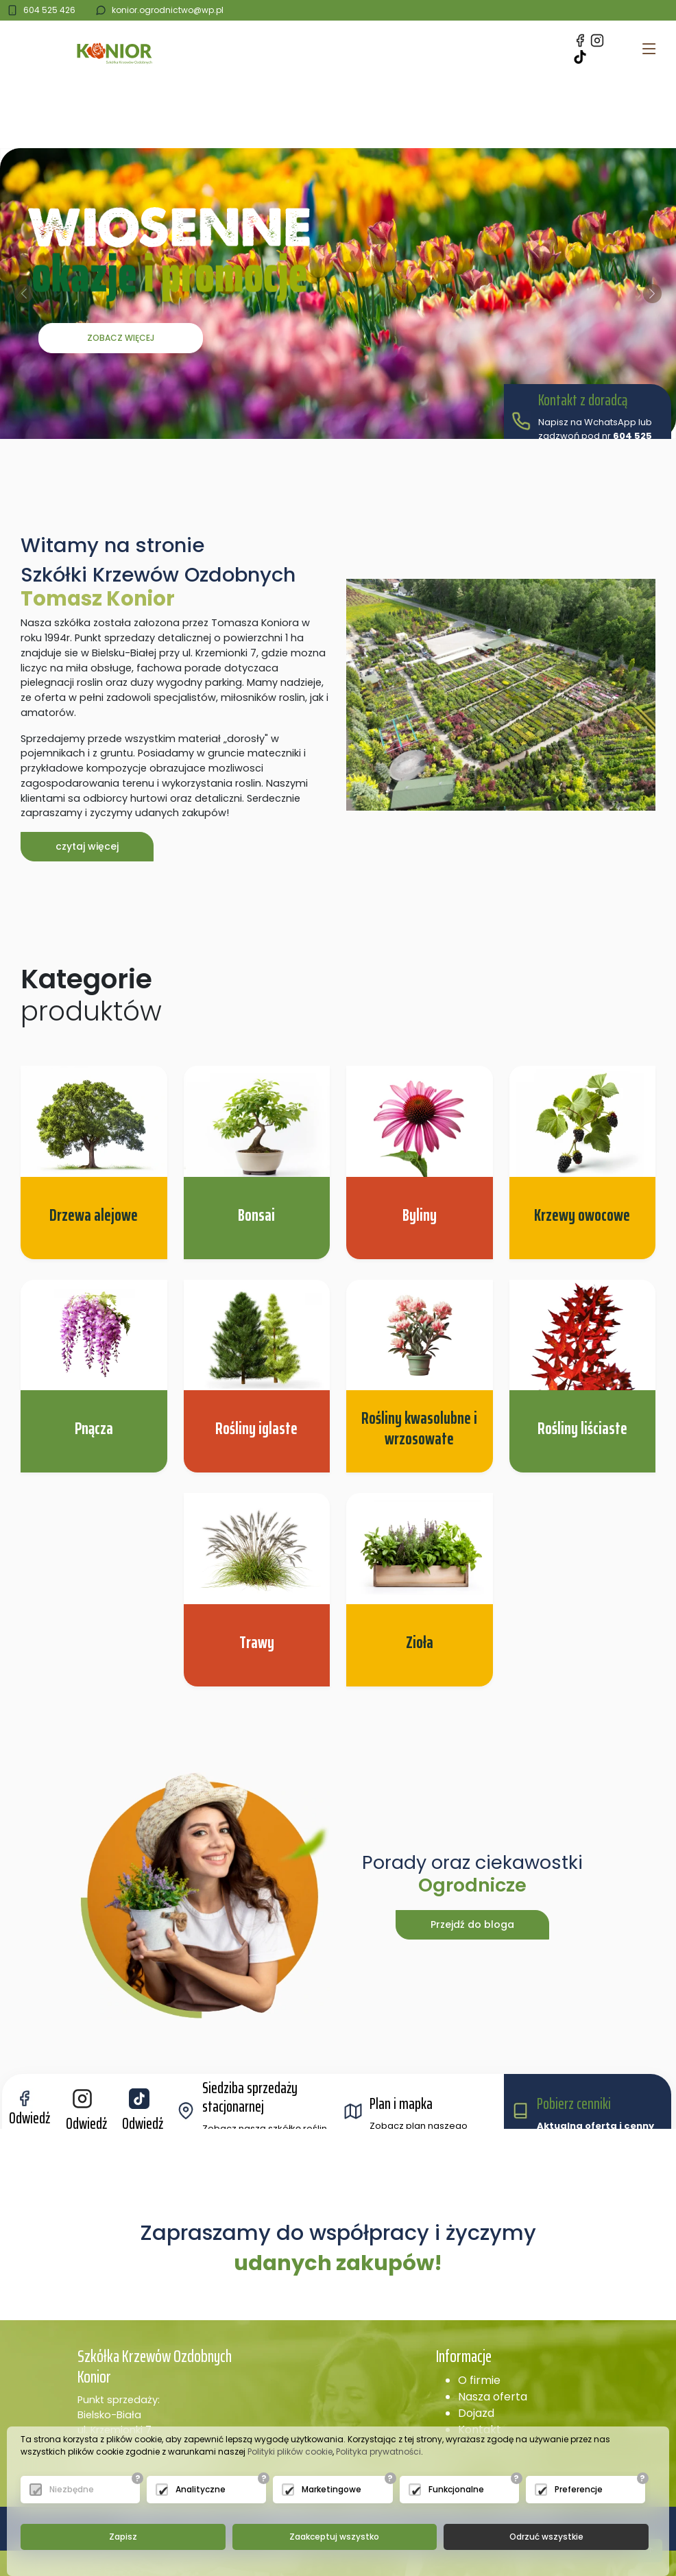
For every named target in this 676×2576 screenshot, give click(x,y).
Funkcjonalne (456, 2489)
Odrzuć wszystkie (546, 2536)
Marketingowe (331, 2489)
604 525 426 (49, 10)
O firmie (479, 2380)
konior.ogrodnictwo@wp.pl (168, 10)
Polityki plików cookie (290, 2451)
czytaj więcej (87, 846)
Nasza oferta (492, 2397)
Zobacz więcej (120, 338)
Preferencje (579, 2489)
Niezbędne (71, 2489)
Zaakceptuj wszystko (334, 2536)
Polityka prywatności (378, 2451)
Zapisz (123, 2536)
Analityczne (201, 2489)
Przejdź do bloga (472, 1924)
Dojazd (476, 2413)
